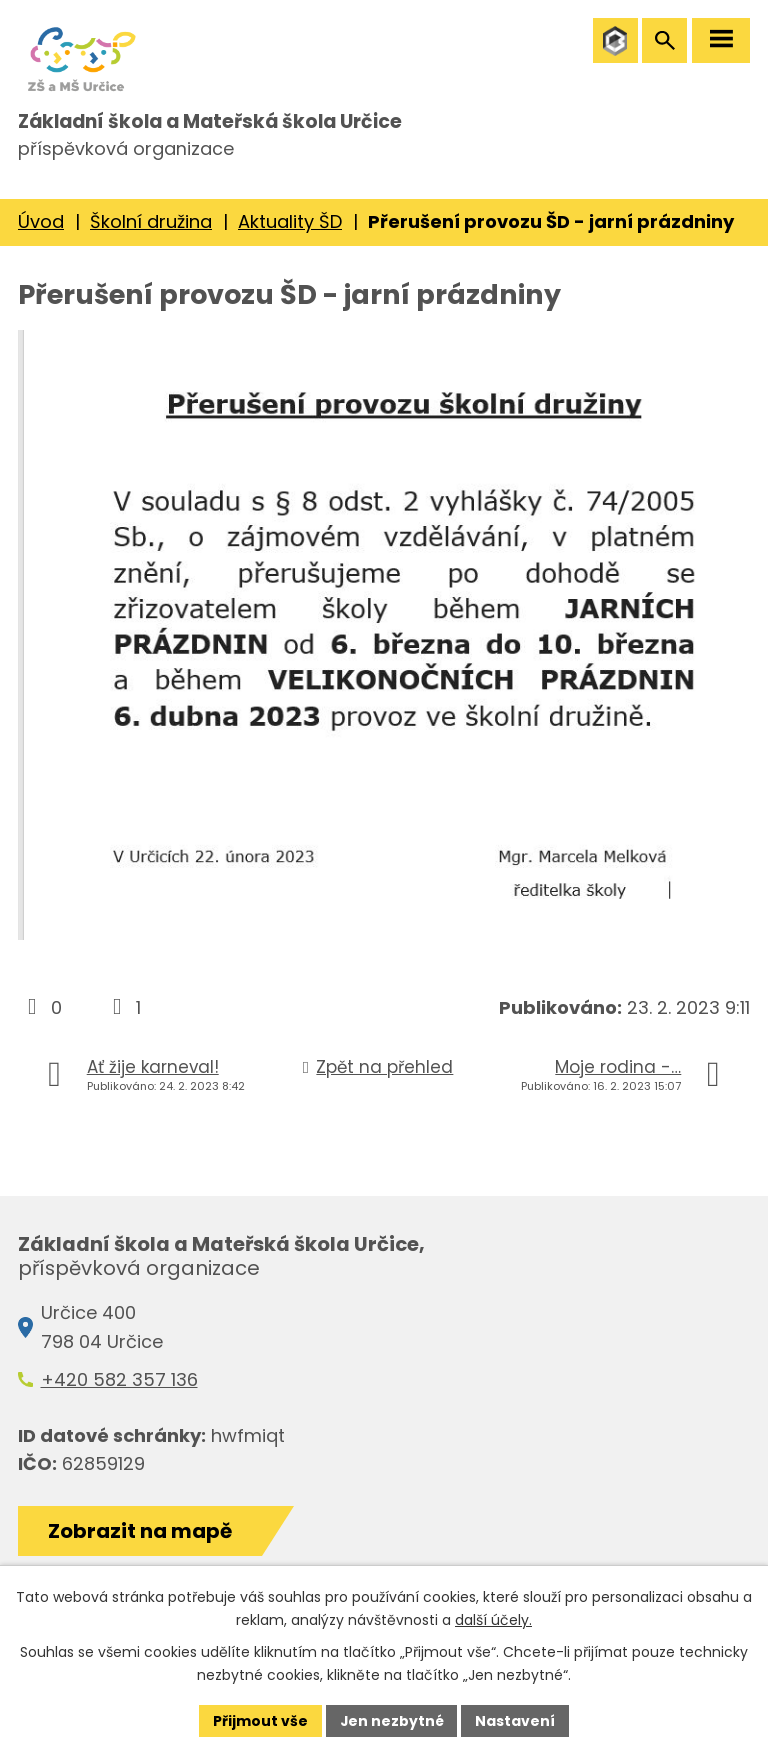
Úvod (41, 227)
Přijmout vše (259, 1720)
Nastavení (516, 1720)
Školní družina (151, 227)
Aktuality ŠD (290, 227)
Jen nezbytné (391, 1720)
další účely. (493, 1620)
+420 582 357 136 (119, 1385)
